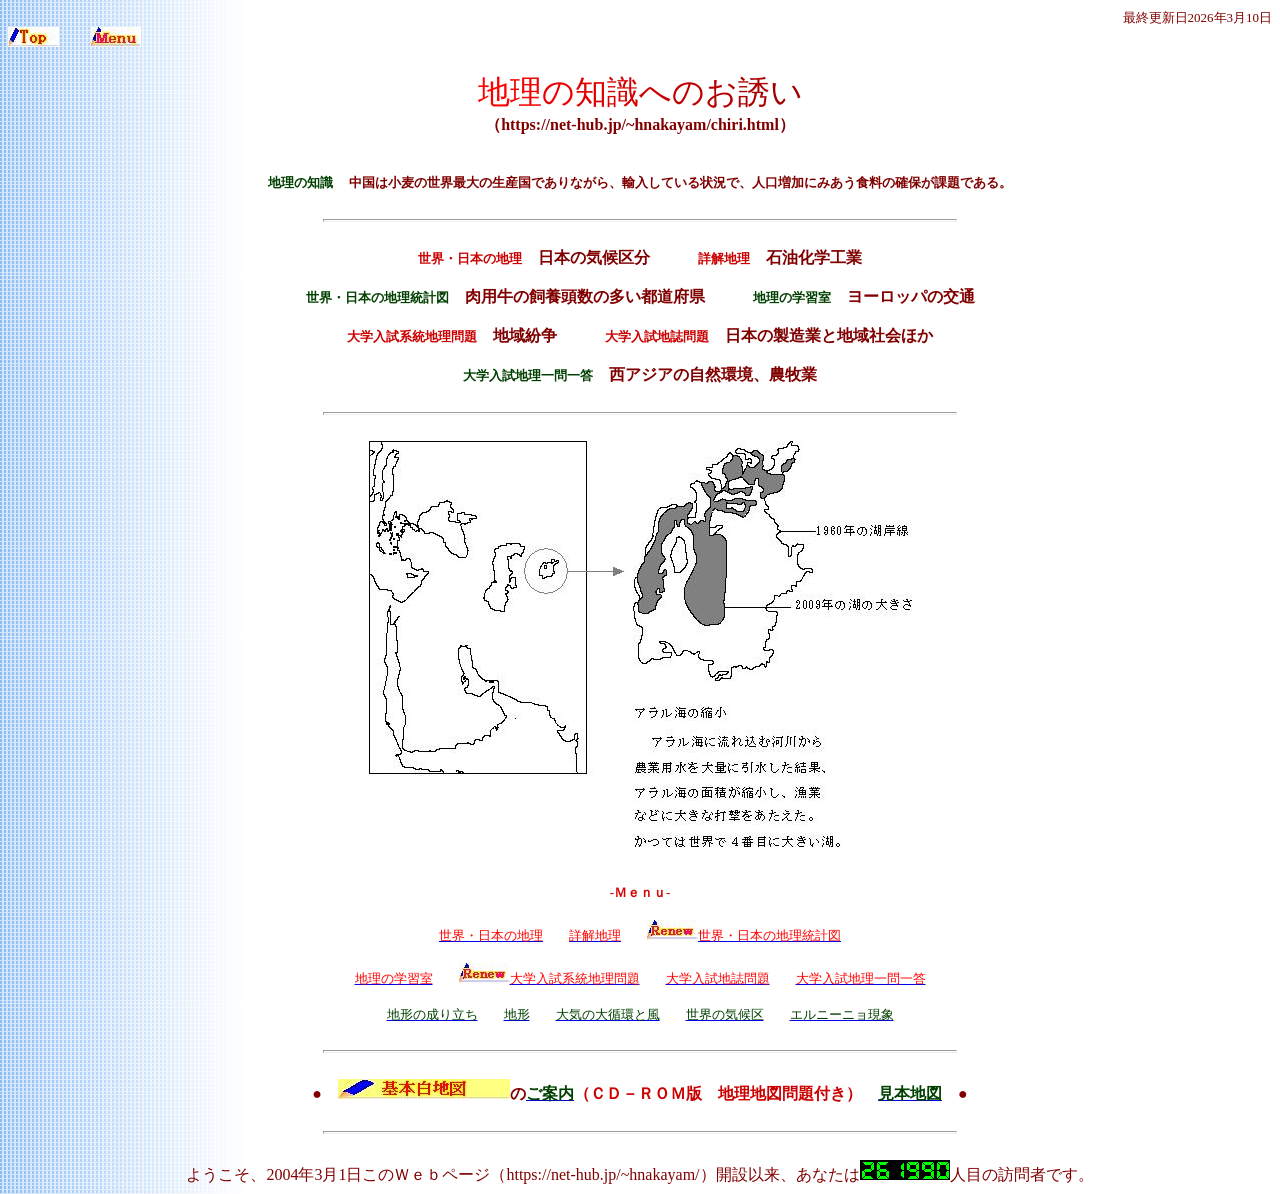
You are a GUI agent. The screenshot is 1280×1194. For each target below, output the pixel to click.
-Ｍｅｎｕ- (640, 892)
